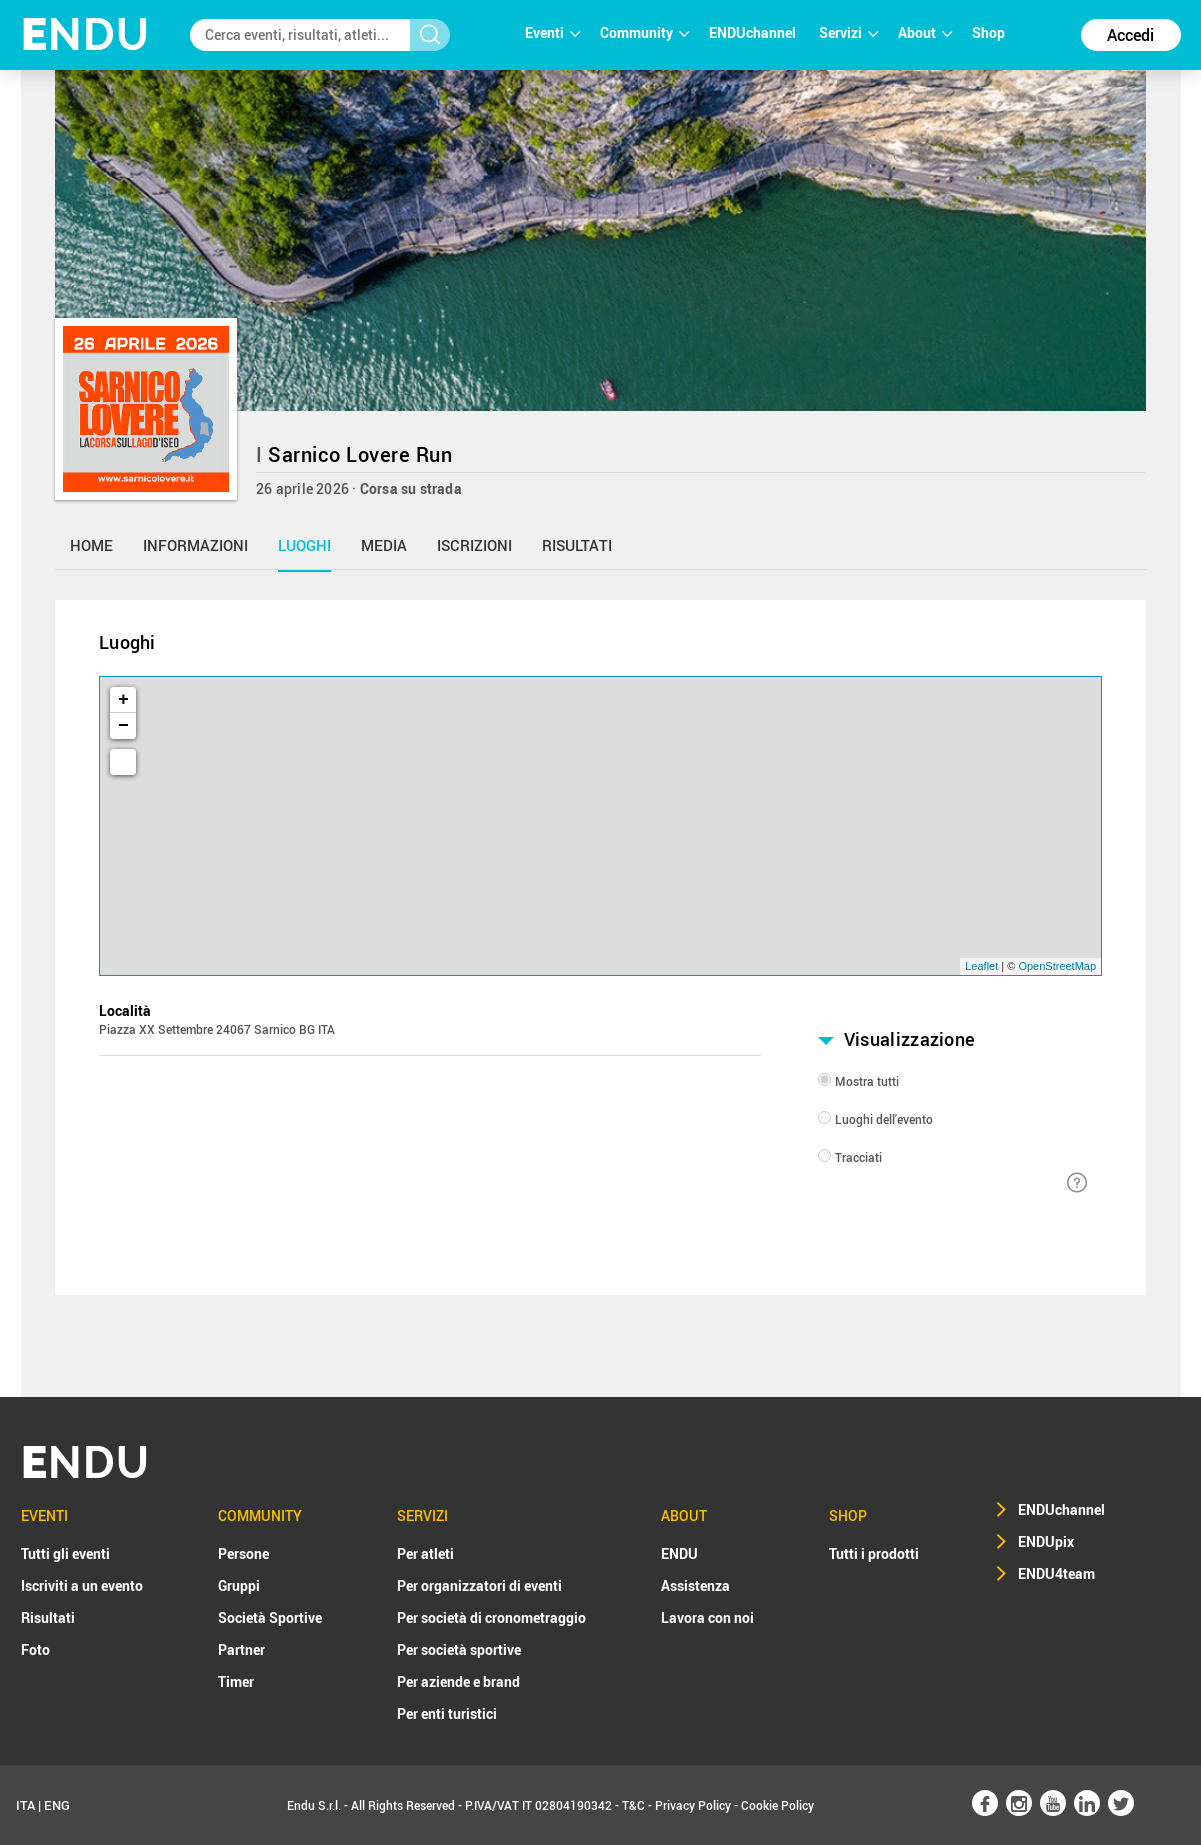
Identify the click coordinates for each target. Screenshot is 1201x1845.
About (925, 32)
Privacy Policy (693, 1805)
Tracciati (858, 1157)
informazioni (195, 545)
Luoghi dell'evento (884, 1119)
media (384, 545)
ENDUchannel (754, 32)
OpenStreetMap (1057, 966)
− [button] (123, 726)
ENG (57, 1805)
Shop (988, 32)
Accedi (1130, 35)
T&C (633, 1805)
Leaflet (981, 966)
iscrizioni (474, 545)
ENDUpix (1046, 1541)
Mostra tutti (867, 1081)
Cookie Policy (777, 1805)
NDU (85, 34)
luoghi (304, 545)
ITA (25, 1805)
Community (644, 32)
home (91, 545)
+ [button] (123, 700)
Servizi (848, 32)
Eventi (552, 32)
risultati (577, 545)
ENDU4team (1056, 1573)
